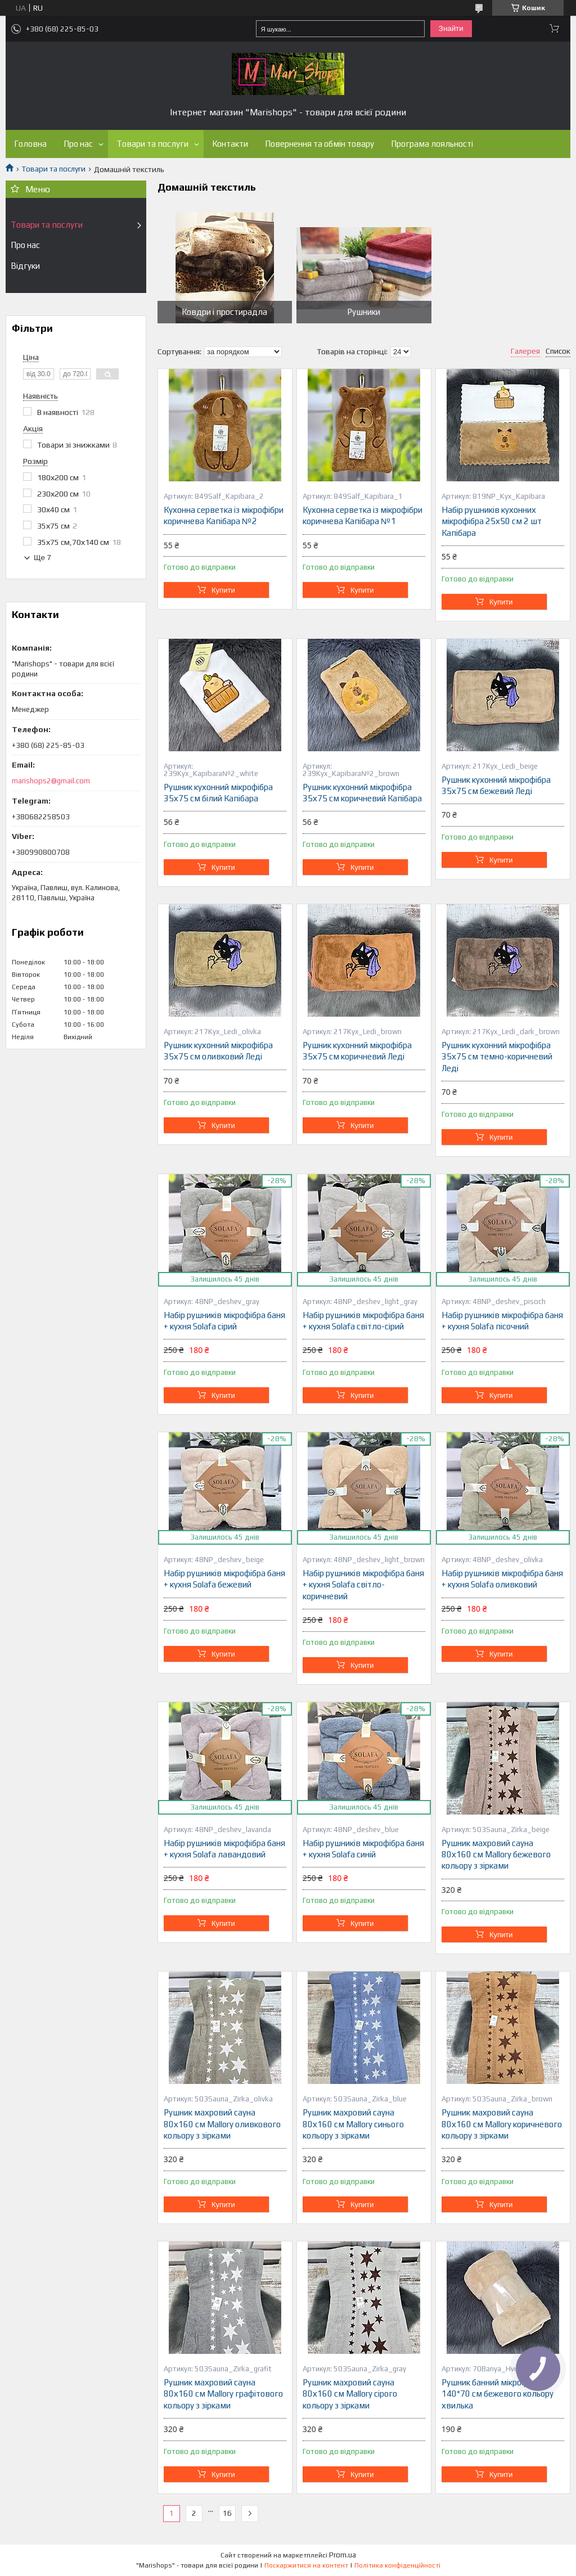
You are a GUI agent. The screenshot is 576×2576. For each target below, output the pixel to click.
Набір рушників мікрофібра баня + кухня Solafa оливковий (502, 1578)
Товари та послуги (152, 143)
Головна (30, 143)
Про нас (78, 143)
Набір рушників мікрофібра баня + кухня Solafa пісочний (502, 1320)
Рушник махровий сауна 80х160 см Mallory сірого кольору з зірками (350, 2394)
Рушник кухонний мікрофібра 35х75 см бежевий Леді (496, 785)
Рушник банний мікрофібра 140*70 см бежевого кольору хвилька (498, 2394)
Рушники (363, 312)
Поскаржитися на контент (306, 2565)
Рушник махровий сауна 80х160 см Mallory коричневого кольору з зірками (502, 2124)
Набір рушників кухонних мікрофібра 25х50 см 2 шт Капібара (492, 521)
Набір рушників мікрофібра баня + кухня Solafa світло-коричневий (363, 1584)
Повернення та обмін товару (319, 143)
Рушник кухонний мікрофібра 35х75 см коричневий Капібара (362, 792)
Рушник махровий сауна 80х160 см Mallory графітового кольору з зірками (223, 2394)
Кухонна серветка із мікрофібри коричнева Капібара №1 (362, 515)
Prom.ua (342, 2555)
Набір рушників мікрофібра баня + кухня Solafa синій (363, 1848)
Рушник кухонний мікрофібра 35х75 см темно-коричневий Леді (497, 1056)
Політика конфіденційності (397, 2565)
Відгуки (25, 265)
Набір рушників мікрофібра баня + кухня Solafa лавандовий (224, 1848)
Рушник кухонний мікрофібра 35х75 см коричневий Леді (357, 1050)
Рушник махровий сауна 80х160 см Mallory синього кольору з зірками (353, 2124)
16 (227, 2513)
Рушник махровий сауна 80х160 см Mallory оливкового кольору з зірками (222, 2124)
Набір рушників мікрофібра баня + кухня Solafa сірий (224, 1320)
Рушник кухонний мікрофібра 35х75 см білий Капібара (218, 792)
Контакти (230, 143)
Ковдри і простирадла (224, 312)
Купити (223, 590)
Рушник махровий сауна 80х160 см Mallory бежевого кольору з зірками (496, 1854)
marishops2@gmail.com (51, 781)
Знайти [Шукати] (451, 28)
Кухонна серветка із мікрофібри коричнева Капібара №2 (224, 515)
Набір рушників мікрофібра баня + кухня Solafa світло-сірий (363, 1320)
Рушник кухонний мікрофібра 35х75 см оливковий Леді (218, 1050)
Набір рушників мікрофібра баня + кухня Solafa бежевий (224, 1578)
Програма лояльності (432, 143)
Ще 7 (42, 557)
